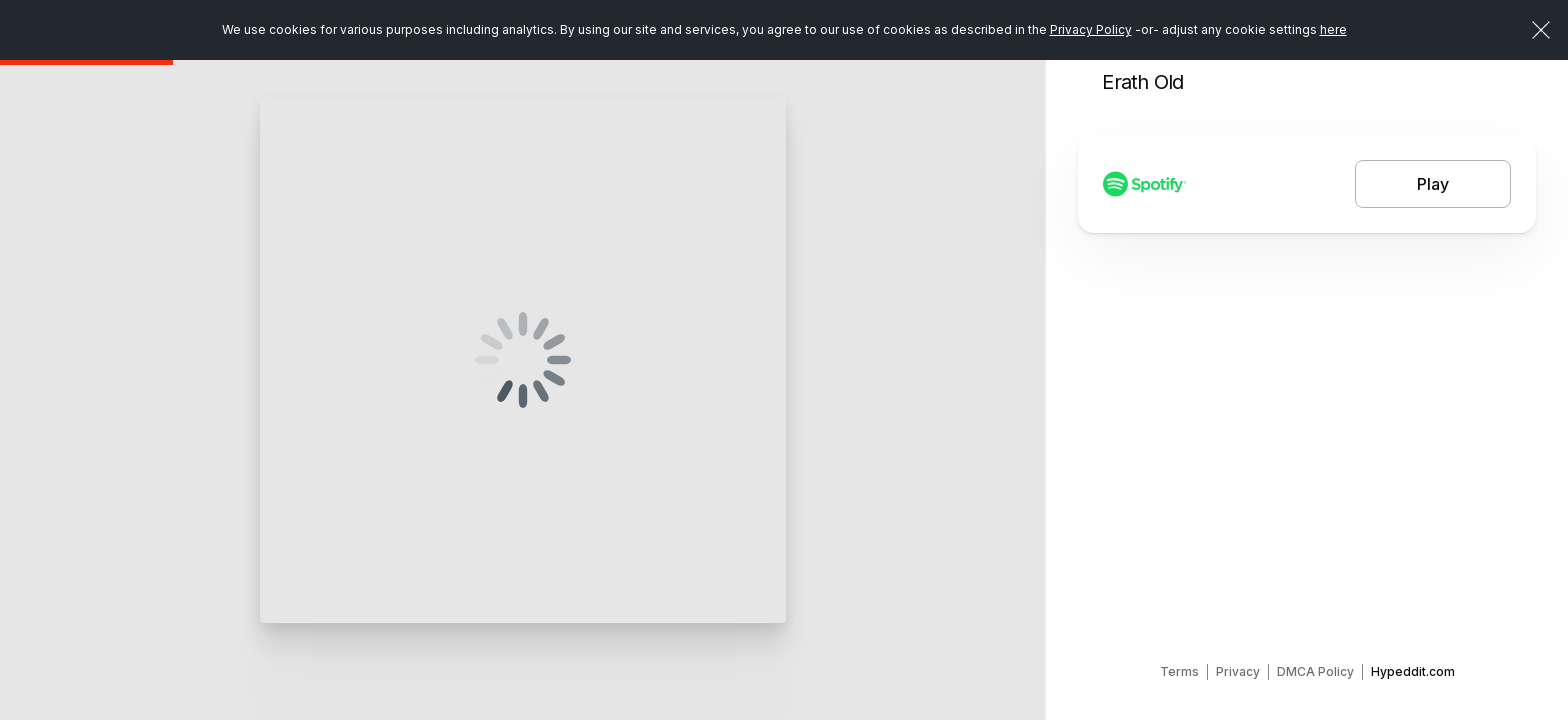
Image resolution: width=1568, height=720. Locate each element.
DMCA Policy (1315, 671)
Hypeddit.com (1413, 671)
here (1333, 29)
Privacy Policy (1091, 29)
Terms (1179, 671)
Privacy (1238, 671)
